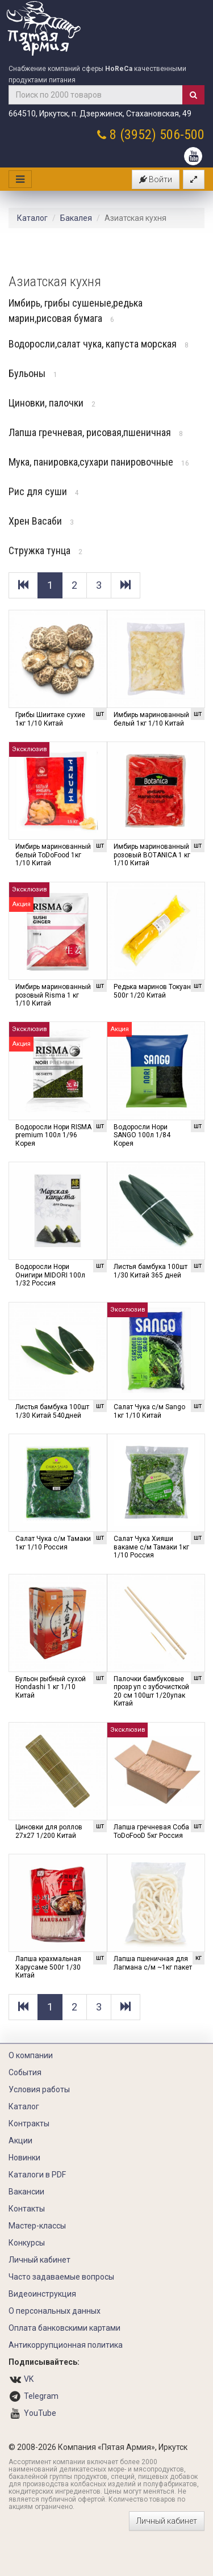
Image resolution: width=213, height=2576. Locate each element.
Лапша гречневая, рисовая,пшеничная (96, 432)
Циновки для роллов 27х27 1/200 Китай (48, 1831)
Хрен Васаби (41, 521)
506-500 (182, 135)
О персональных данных (55, 2310)
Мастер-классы (37, 2225)
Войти (155, 179)
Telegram (41, 2396)
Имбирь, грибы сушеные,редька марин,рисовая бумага (76, 310)
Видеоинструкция (42, 2293)
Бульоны (33, 373)
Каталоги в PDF (37, 2174)
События (25, 2072)
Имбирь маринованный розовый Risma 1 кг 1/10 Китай (53, 995)
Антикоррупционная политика (66, 2344)
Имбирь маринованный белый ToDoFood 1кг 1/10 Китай (53, 855)
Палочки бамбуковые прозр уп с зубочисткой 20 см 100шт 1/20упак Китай (151, 1691)
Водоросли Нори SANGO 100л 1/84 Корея (142, 1135)
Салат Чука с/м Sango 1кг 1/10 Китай (149, 1411)
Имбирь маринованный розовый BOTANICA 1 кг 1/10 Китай (152, 855)
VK (29, 2379)
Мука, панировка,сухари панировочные (99, 462)
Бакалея (76, 218)
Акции (20, 2140)
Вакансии (26, 2191)
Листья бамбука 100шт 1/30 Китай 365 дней (150, 1271)
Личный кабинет (39, 2259)
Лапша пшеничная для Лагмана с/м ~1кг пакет (153, 1963)
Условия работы (39, 2089)
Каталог (32, 218)
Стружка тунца (45, 550)
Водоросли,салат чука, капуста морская (99, 344)
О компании (31, 2055)
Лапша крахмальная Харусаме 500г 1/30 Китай (48, 1967)
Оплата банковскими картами (64, 2327)
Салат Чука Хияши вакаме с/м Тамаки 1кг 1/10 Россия (151, 1547)
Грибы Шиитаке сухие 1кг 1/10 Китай (50, 719)
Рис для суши (44, 491)
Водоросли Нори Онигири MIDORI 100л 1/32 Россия (50, 1275)
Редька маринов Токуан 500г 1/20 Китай (152, 991)
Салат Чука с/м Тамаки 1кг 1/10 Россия (53, 1543)
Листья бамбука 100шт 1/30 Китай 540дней (52, 1411)
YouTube (40, 2413)
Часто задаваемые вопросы (61, 2276)
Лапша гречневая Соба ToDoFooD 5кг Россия (151, 1831)
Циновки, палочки (52, 403)
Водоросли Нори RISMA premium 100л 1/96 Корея (53, 1135)
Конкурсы (27, 2242)
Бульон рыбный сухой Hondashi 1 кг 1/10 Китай (50, 1687)
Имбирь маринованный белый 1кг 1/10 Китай (151, 719)
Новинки (24, 2157)
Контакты (27, 2208)
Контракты (29, 2123)
